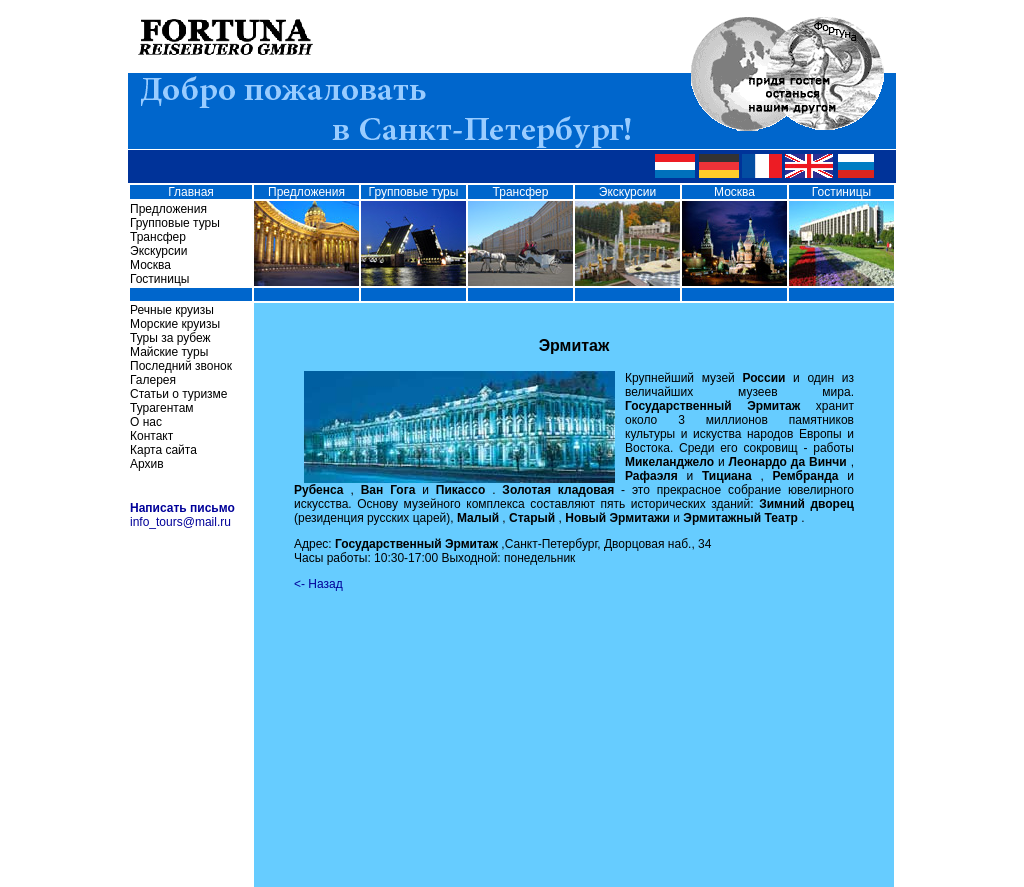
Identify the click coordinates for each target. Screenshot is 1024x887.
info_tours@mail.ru (180, 522)
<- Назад (318, 584)
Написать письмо (182, 508)
